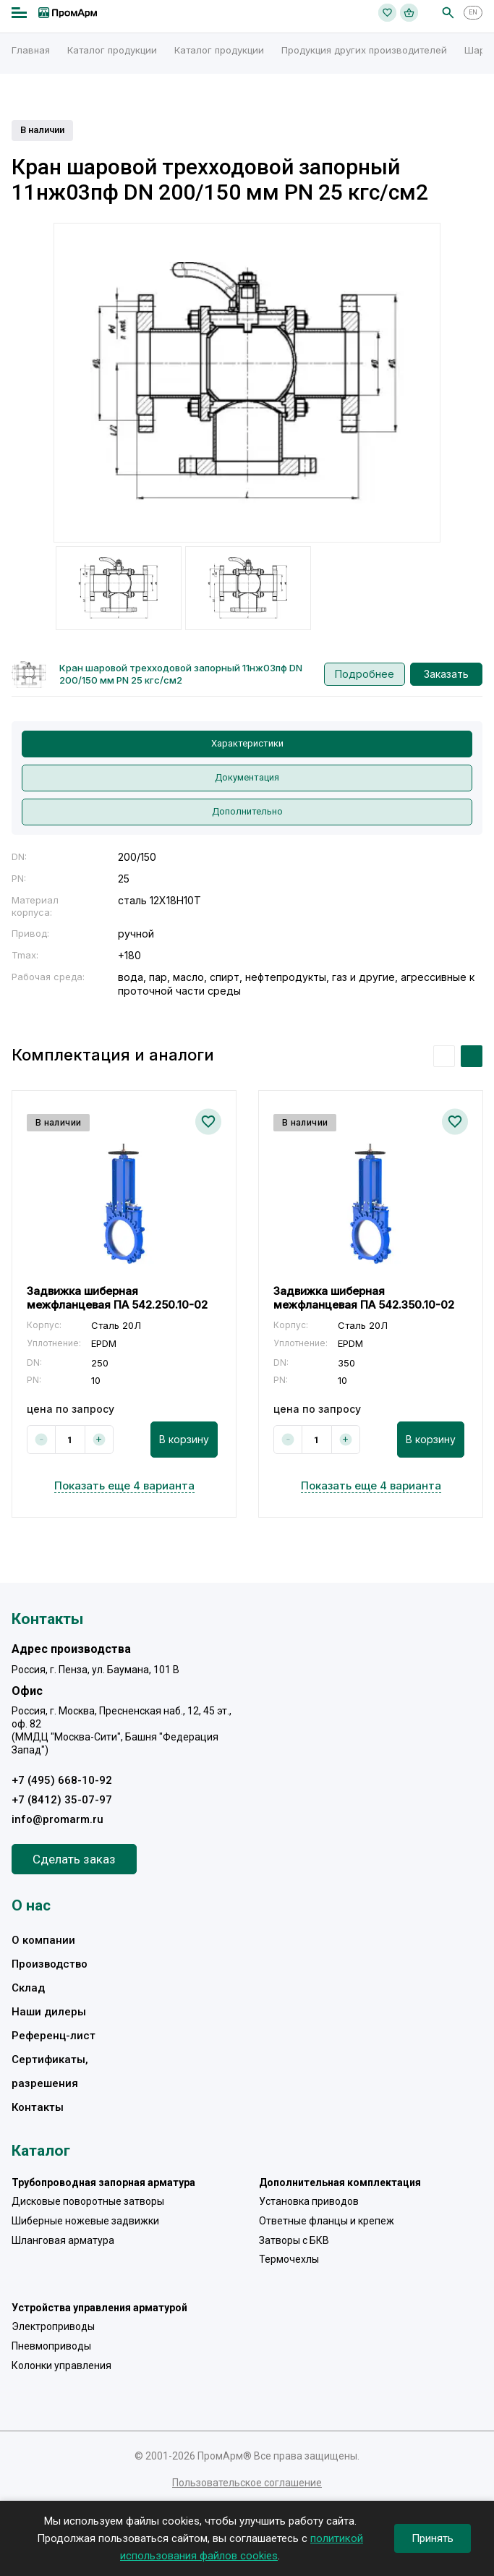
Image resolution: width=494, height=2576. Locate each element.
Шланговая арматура (63, 2240)
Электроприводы (53, 2326)
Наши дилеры (49, 2011)
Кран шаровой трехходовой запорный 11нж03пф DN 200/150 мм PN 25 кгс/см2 (180, 674)
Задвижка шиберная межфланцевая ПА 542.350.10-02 (363, 1297)
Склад (28, 1987)
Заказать (446, 674)
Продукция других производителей (364, 50)
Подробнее (364, 674)
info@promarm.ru (57, 1819)
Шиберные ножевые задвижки (85, 2221)
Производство (50, 1964)
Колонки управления (61, 2365)
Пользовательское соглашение (247, 2482)
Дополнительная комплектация (340, 2182)
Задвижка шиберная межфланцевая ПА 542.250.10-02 (117, 1297)
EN (473, 12)
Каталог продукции (112, 50)
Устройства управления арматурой (99, 2307)
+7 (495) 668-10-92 (62, 1780)
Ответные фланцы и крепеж (326, 2221)
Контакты (38, 2107)
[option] (247, 383)
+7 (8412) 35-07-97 (62, 1799)
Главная (31, 50)
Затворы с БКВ (294, 2240)
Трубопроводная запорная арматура (103, 2182)
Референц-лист (53, 2035)
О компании (43, 1940)
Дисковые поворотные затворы (88, 2201)
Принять (432, 2538)
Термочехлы (289, 2259)
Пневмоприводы (51, 2346)
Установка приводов (309, 2201)
